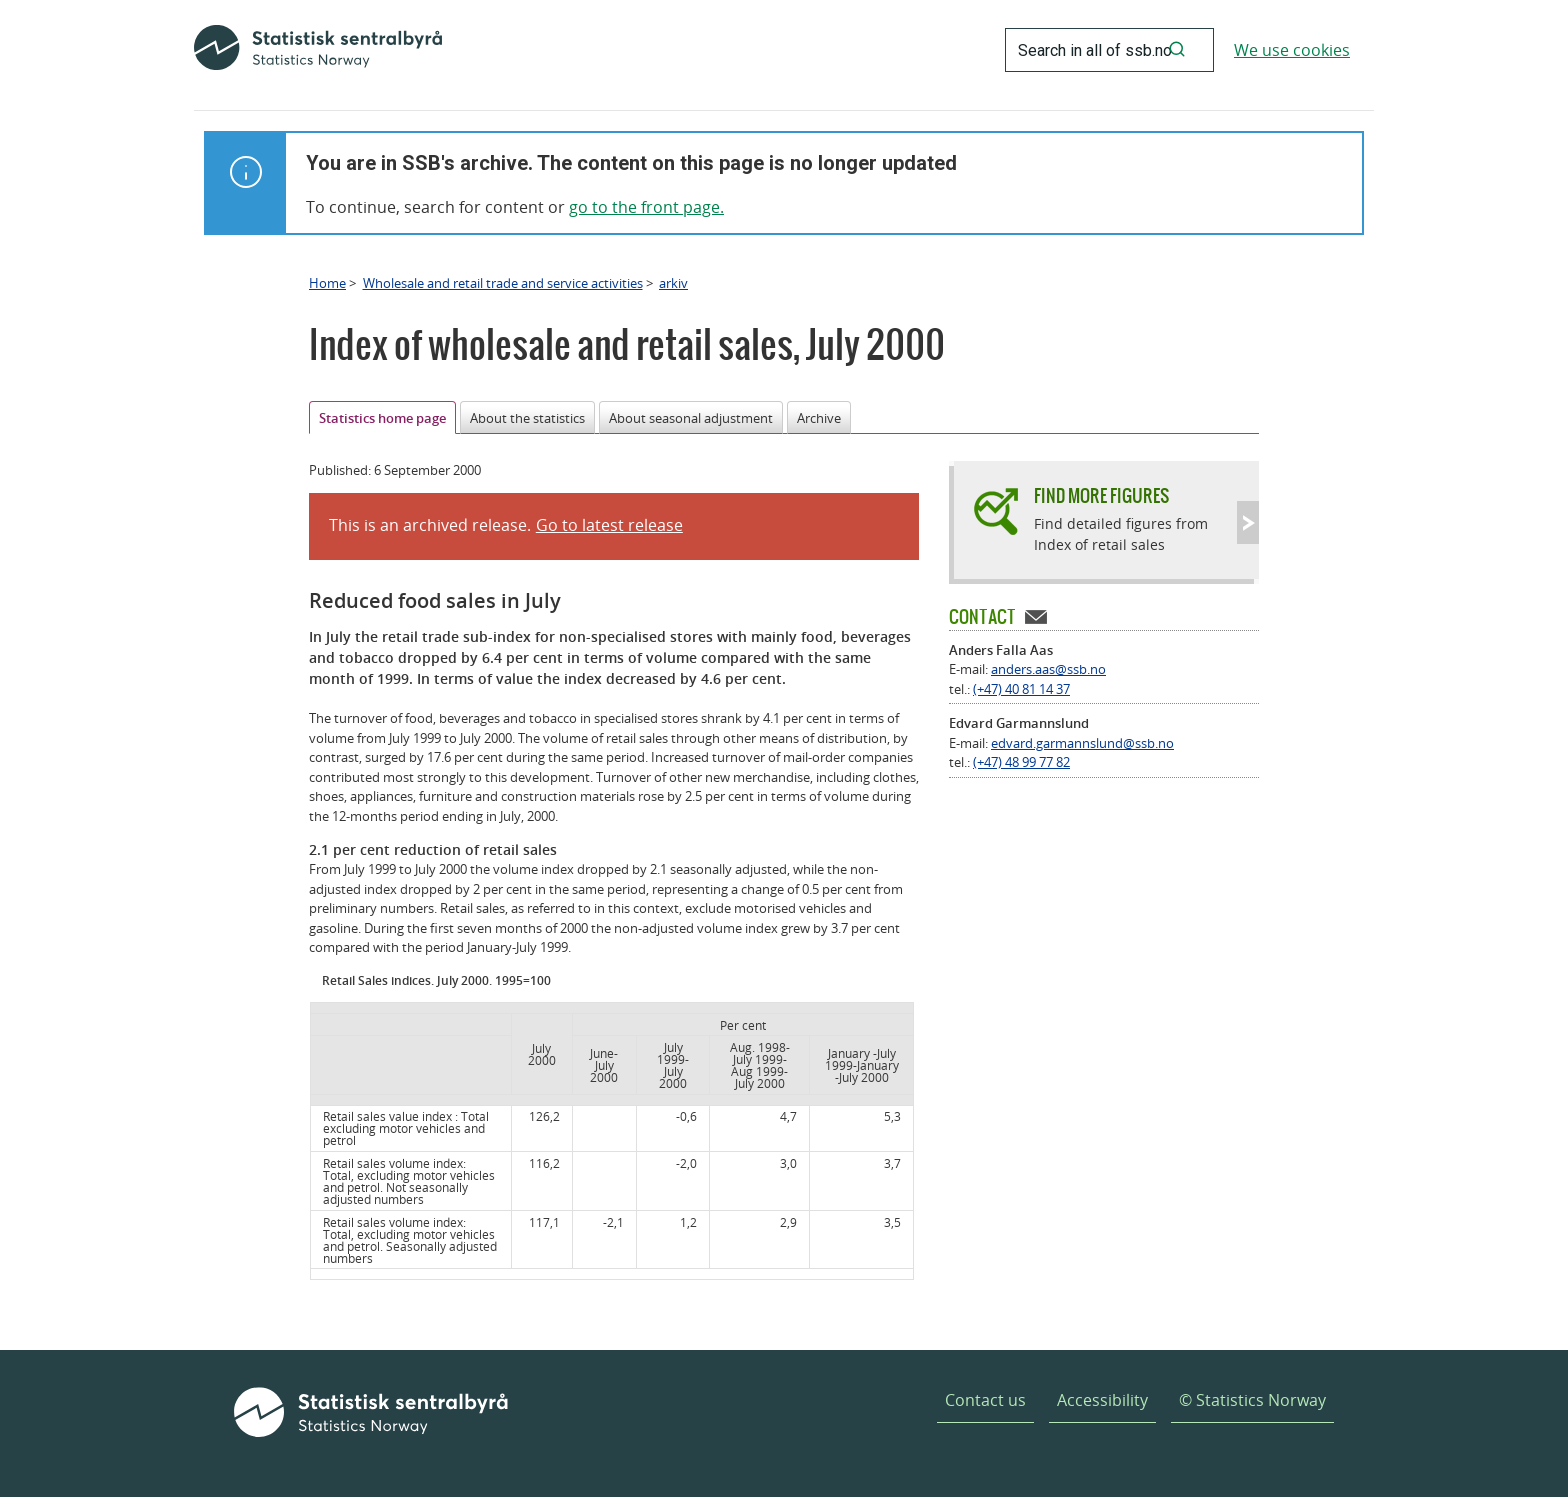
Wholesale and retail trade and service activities (503, 283)
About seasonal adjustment (691, 418)
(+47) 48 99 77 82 (1021, 762)
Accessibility (1102, 1400)
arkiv (673, 283)
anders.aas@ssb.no (1048, 669)
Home (327, 283)
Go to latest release (609, 525)
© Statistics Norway (1252, 1400)
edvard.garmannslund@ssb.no (1082, 743)
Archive (819, 418)
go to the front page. (646, 207)
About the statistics (527, 418)
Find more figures (1101, 495)
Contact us (985, 1400)
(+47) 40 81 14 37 (1021, 689)
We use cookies (1292, 50)
